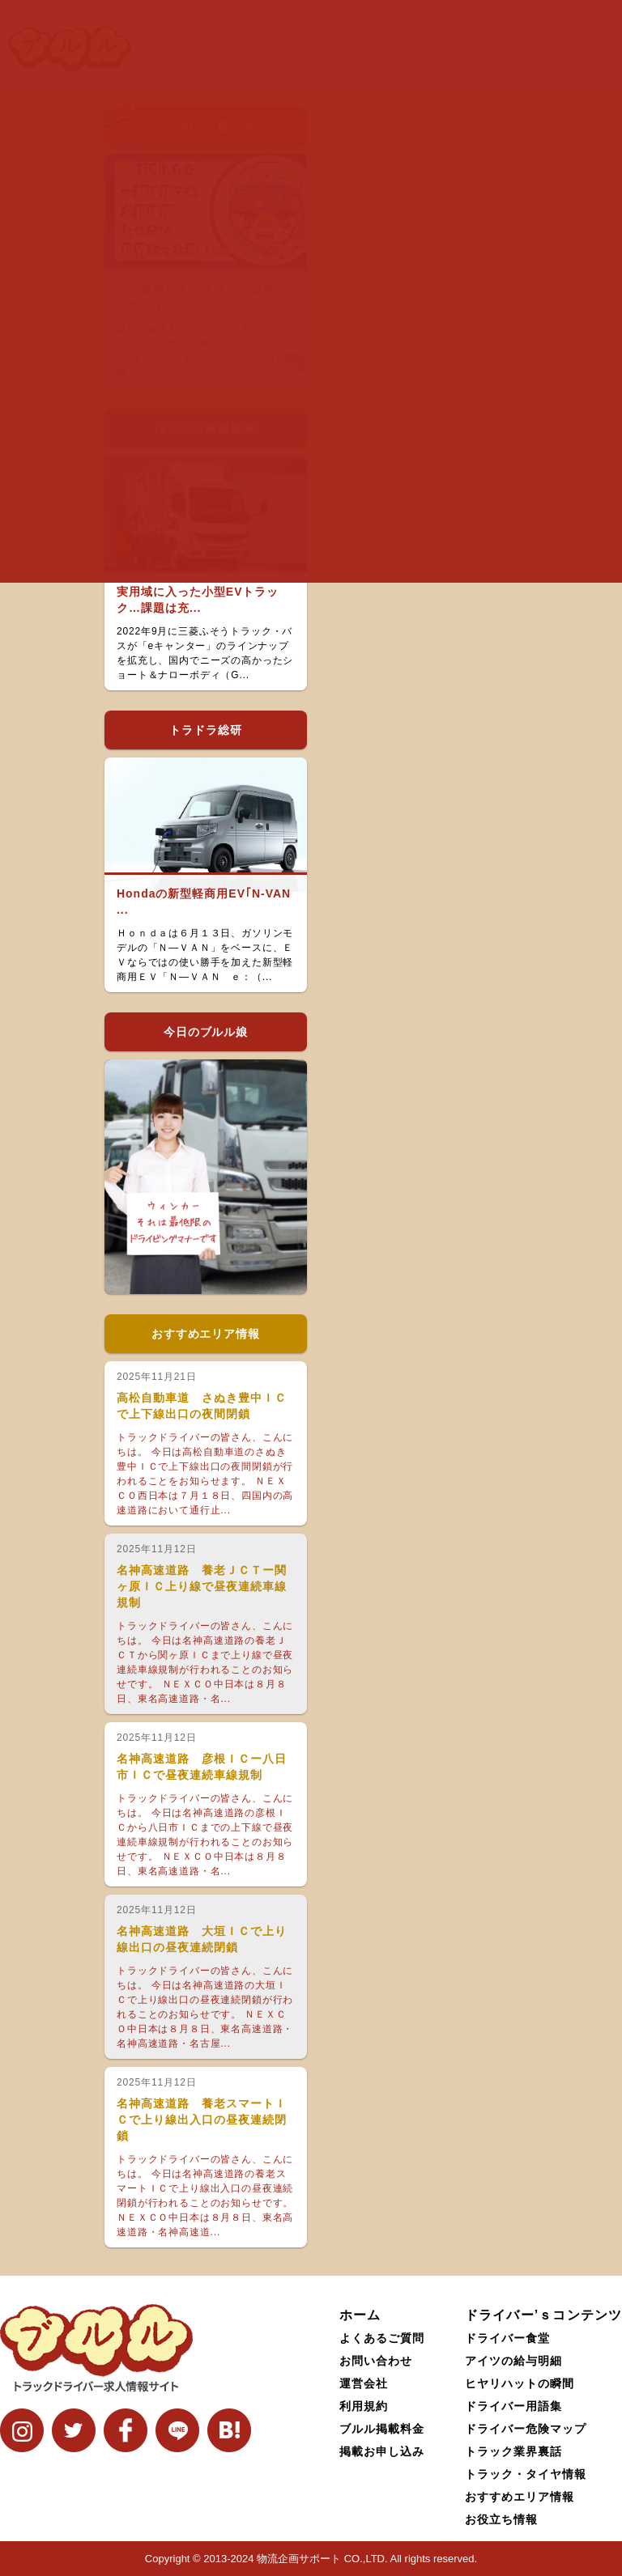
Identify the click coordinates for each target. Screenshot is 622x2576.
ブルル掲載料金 (381, 2428)
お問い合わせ (375, 2360)
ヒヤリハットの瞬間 (519, 2383)
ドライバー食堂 (507, 2338)
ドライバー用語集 (513, 2406)
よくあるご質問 (381, 2338)
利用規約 (363, 2406)
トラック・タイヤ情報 (525, 2474)
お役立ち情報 (501, 2519)
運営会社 (363, 2383)
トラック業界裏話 (513, 2451)
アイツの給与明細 (513, 2360)
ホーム (360, 2315)
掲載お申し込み (381, 2451)
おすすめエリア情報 (519, 2496)
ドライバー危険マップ (525, 2428)
